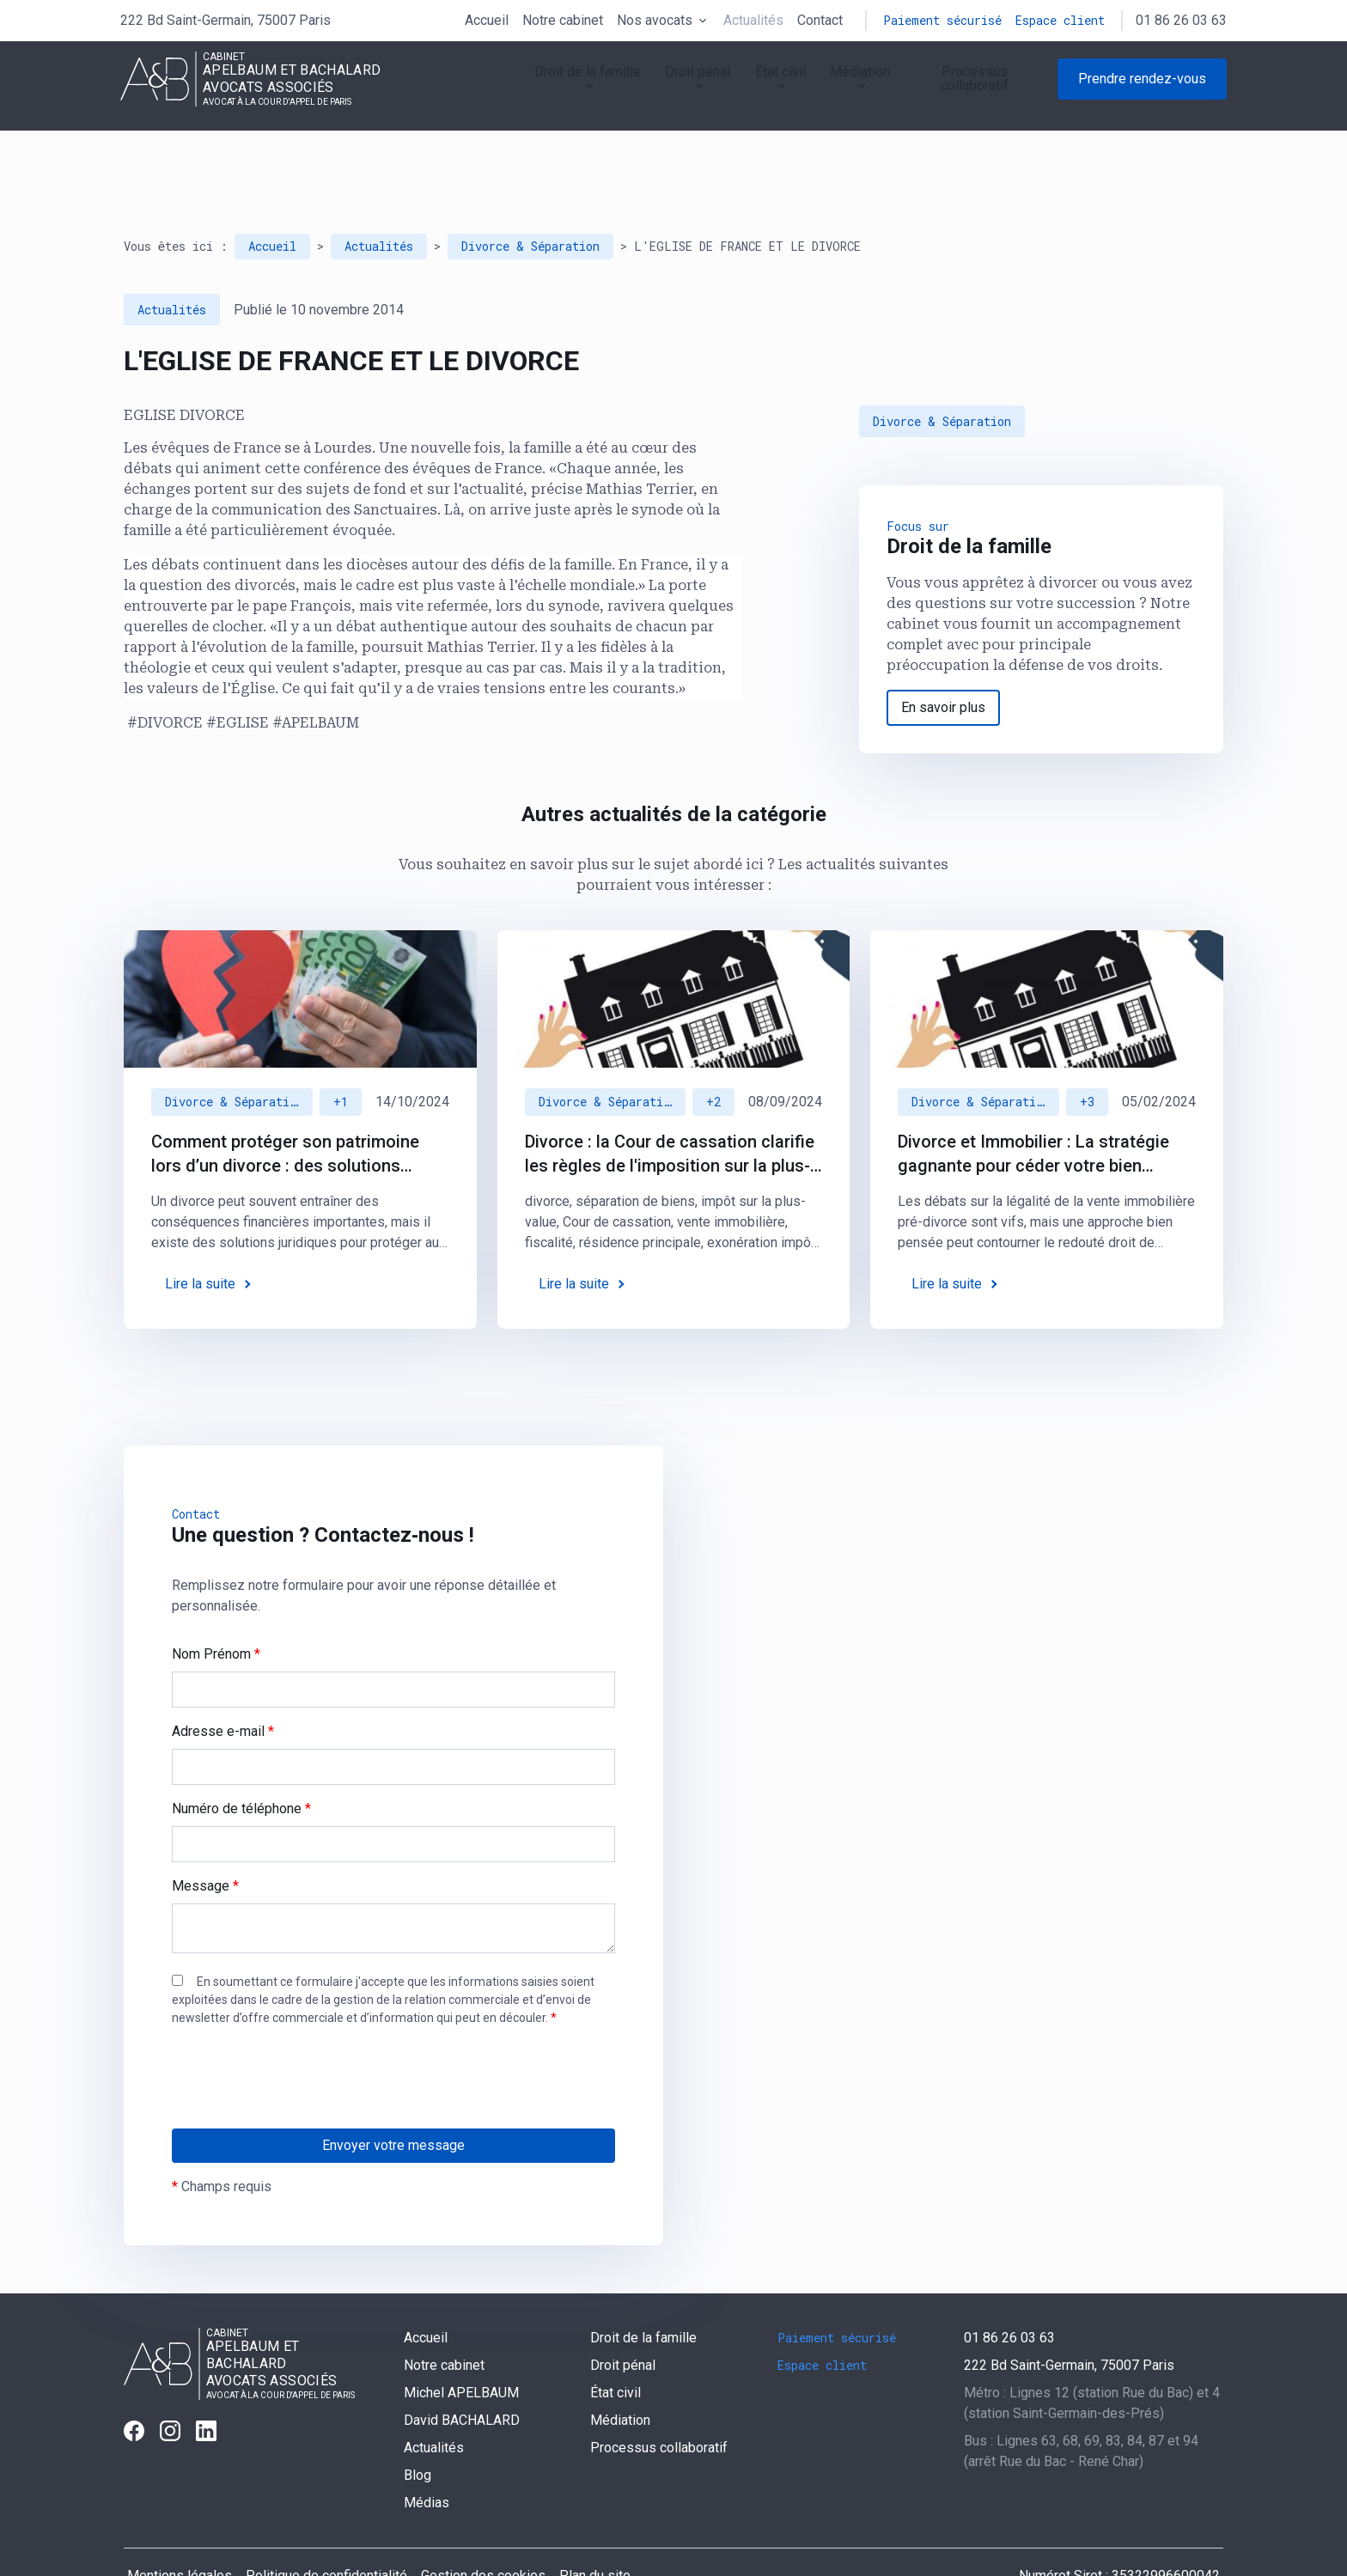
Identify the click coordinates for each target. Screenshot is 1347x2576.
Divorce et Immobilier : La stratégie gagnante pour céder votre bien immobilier (1033, 1106)
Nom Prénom (216, 1606)
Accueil (487, 20)
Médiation (819, 89)
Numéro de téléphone (241, 1760)
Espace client (1060, 20)
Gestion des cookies (483, 2527)
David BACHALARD (462, 2372)
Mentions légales (179, 2527)
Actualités (753, 20)
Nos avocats (654, 20)
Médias (426, 2454)
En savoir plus (943, 659)
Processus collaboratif (963, 89)
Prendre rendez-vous (1142, 89)
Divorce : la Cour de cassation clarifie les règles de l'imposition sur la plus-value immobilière (669, 1106)
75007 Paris (225, 20)
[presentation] (302, 2064)
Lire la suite (200, 1235)
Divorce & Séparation (530, 198)
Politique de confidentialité (326, 2527)
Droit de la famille (499, 89)
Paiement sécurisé (942, 20)
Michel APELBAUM (461, 2344)
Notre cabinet (562, 20)
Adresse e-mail (223, 1683)
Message (205, 1838)
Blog (417, 2427)
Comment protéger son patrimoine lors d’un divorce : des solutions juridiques (285, 1106)
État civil (724, 89)
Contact (820, 20)
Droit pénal (627, 89)
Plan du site (595, 2527)
